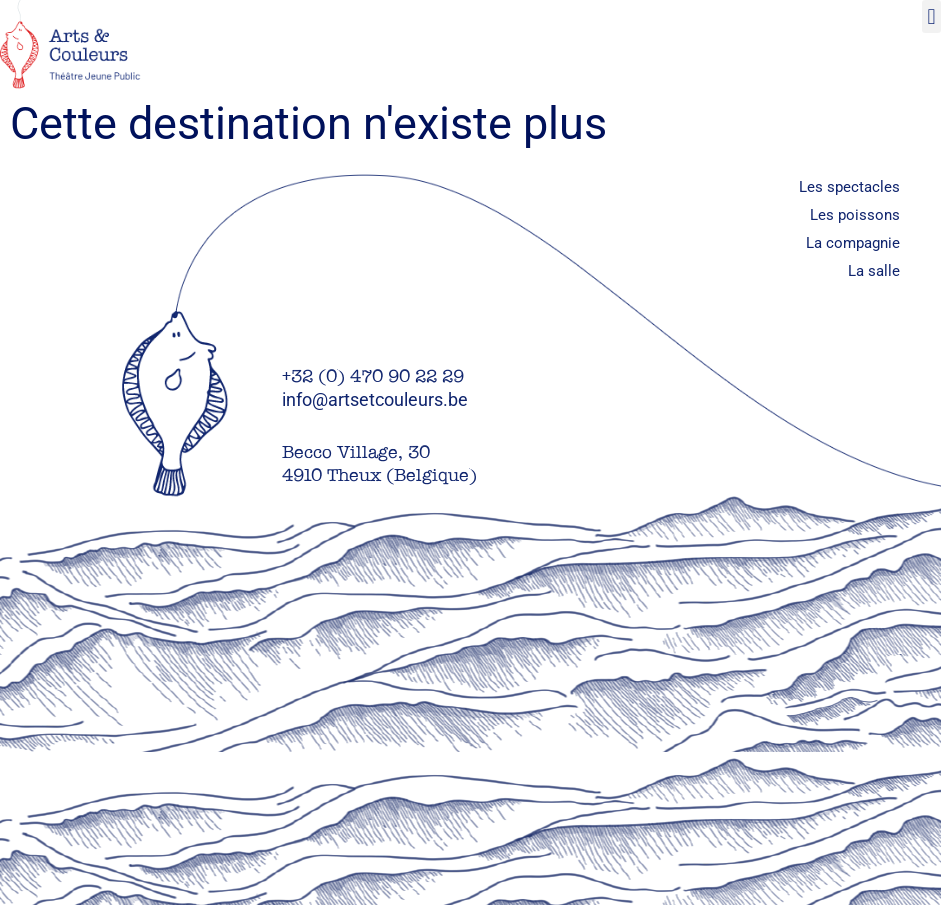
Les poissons (855, 215)
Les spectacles (849, 187)
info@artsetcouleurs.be (375, 399)
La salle (874, 271)
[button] (931, 16)
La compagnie (853, 243)
